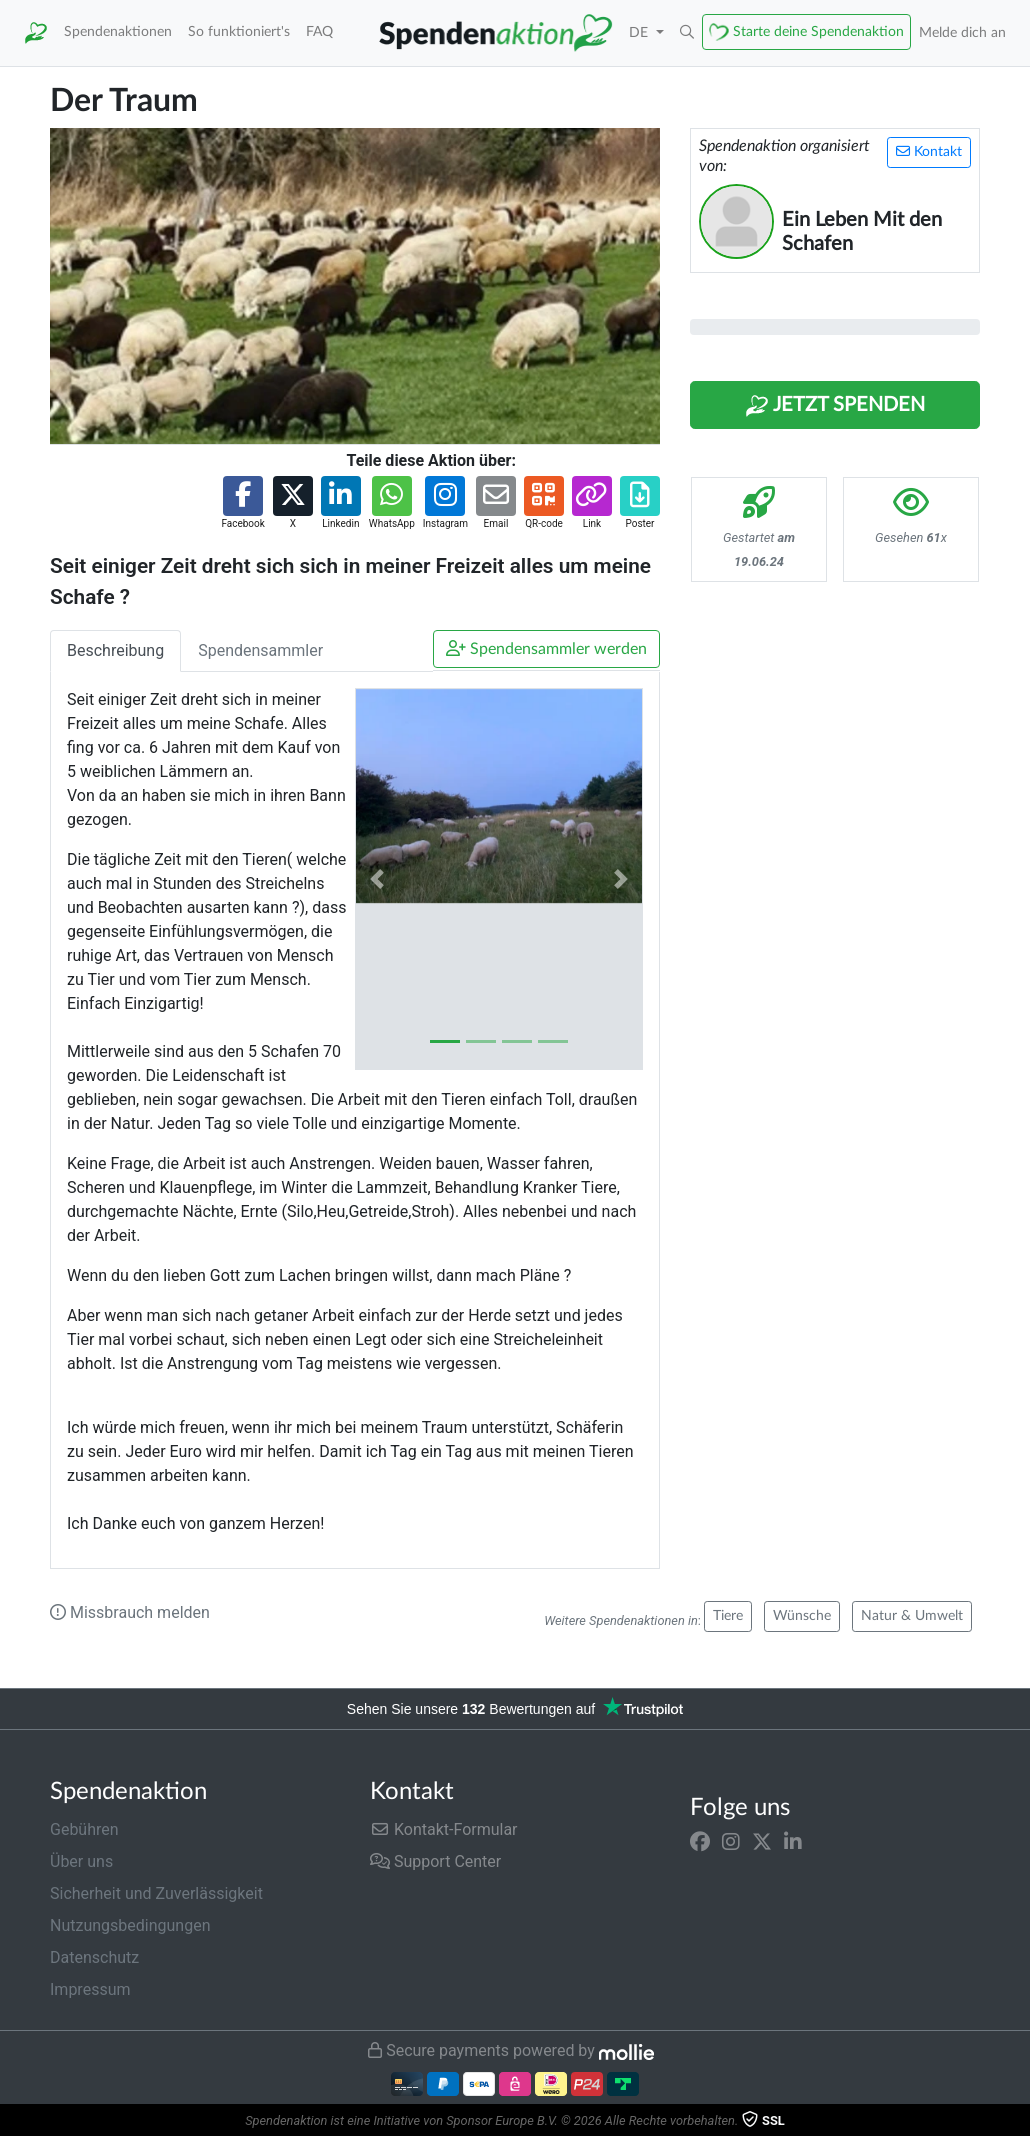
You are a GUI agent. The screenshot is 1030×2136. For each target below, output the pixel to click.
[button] (687, 33)
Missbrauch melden (130, 1612)
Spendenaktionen (118, 31)
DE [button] (640, 32)
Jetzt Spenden (835, 406)
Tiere (728, 1616)
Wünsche (802, 1616)
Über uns (81, 1861)
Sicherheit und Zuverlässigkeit (156, 1893)
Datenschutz (94, 1957)
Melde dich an (962, 32)
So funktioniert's (239, 31)
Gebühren (84, 1829)
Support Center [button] (435, 1861)
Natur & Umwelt (912, 1616)
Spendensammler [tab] (260, 650)
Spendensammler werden (546, 648)
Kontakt (929, 151)
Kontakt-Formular (444, 1829)
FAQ (319, 31)
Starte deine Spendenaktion (818, 31)
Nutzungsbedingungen (130, 1925)
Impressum (90, 1989)
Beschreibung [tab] (115, 650)
